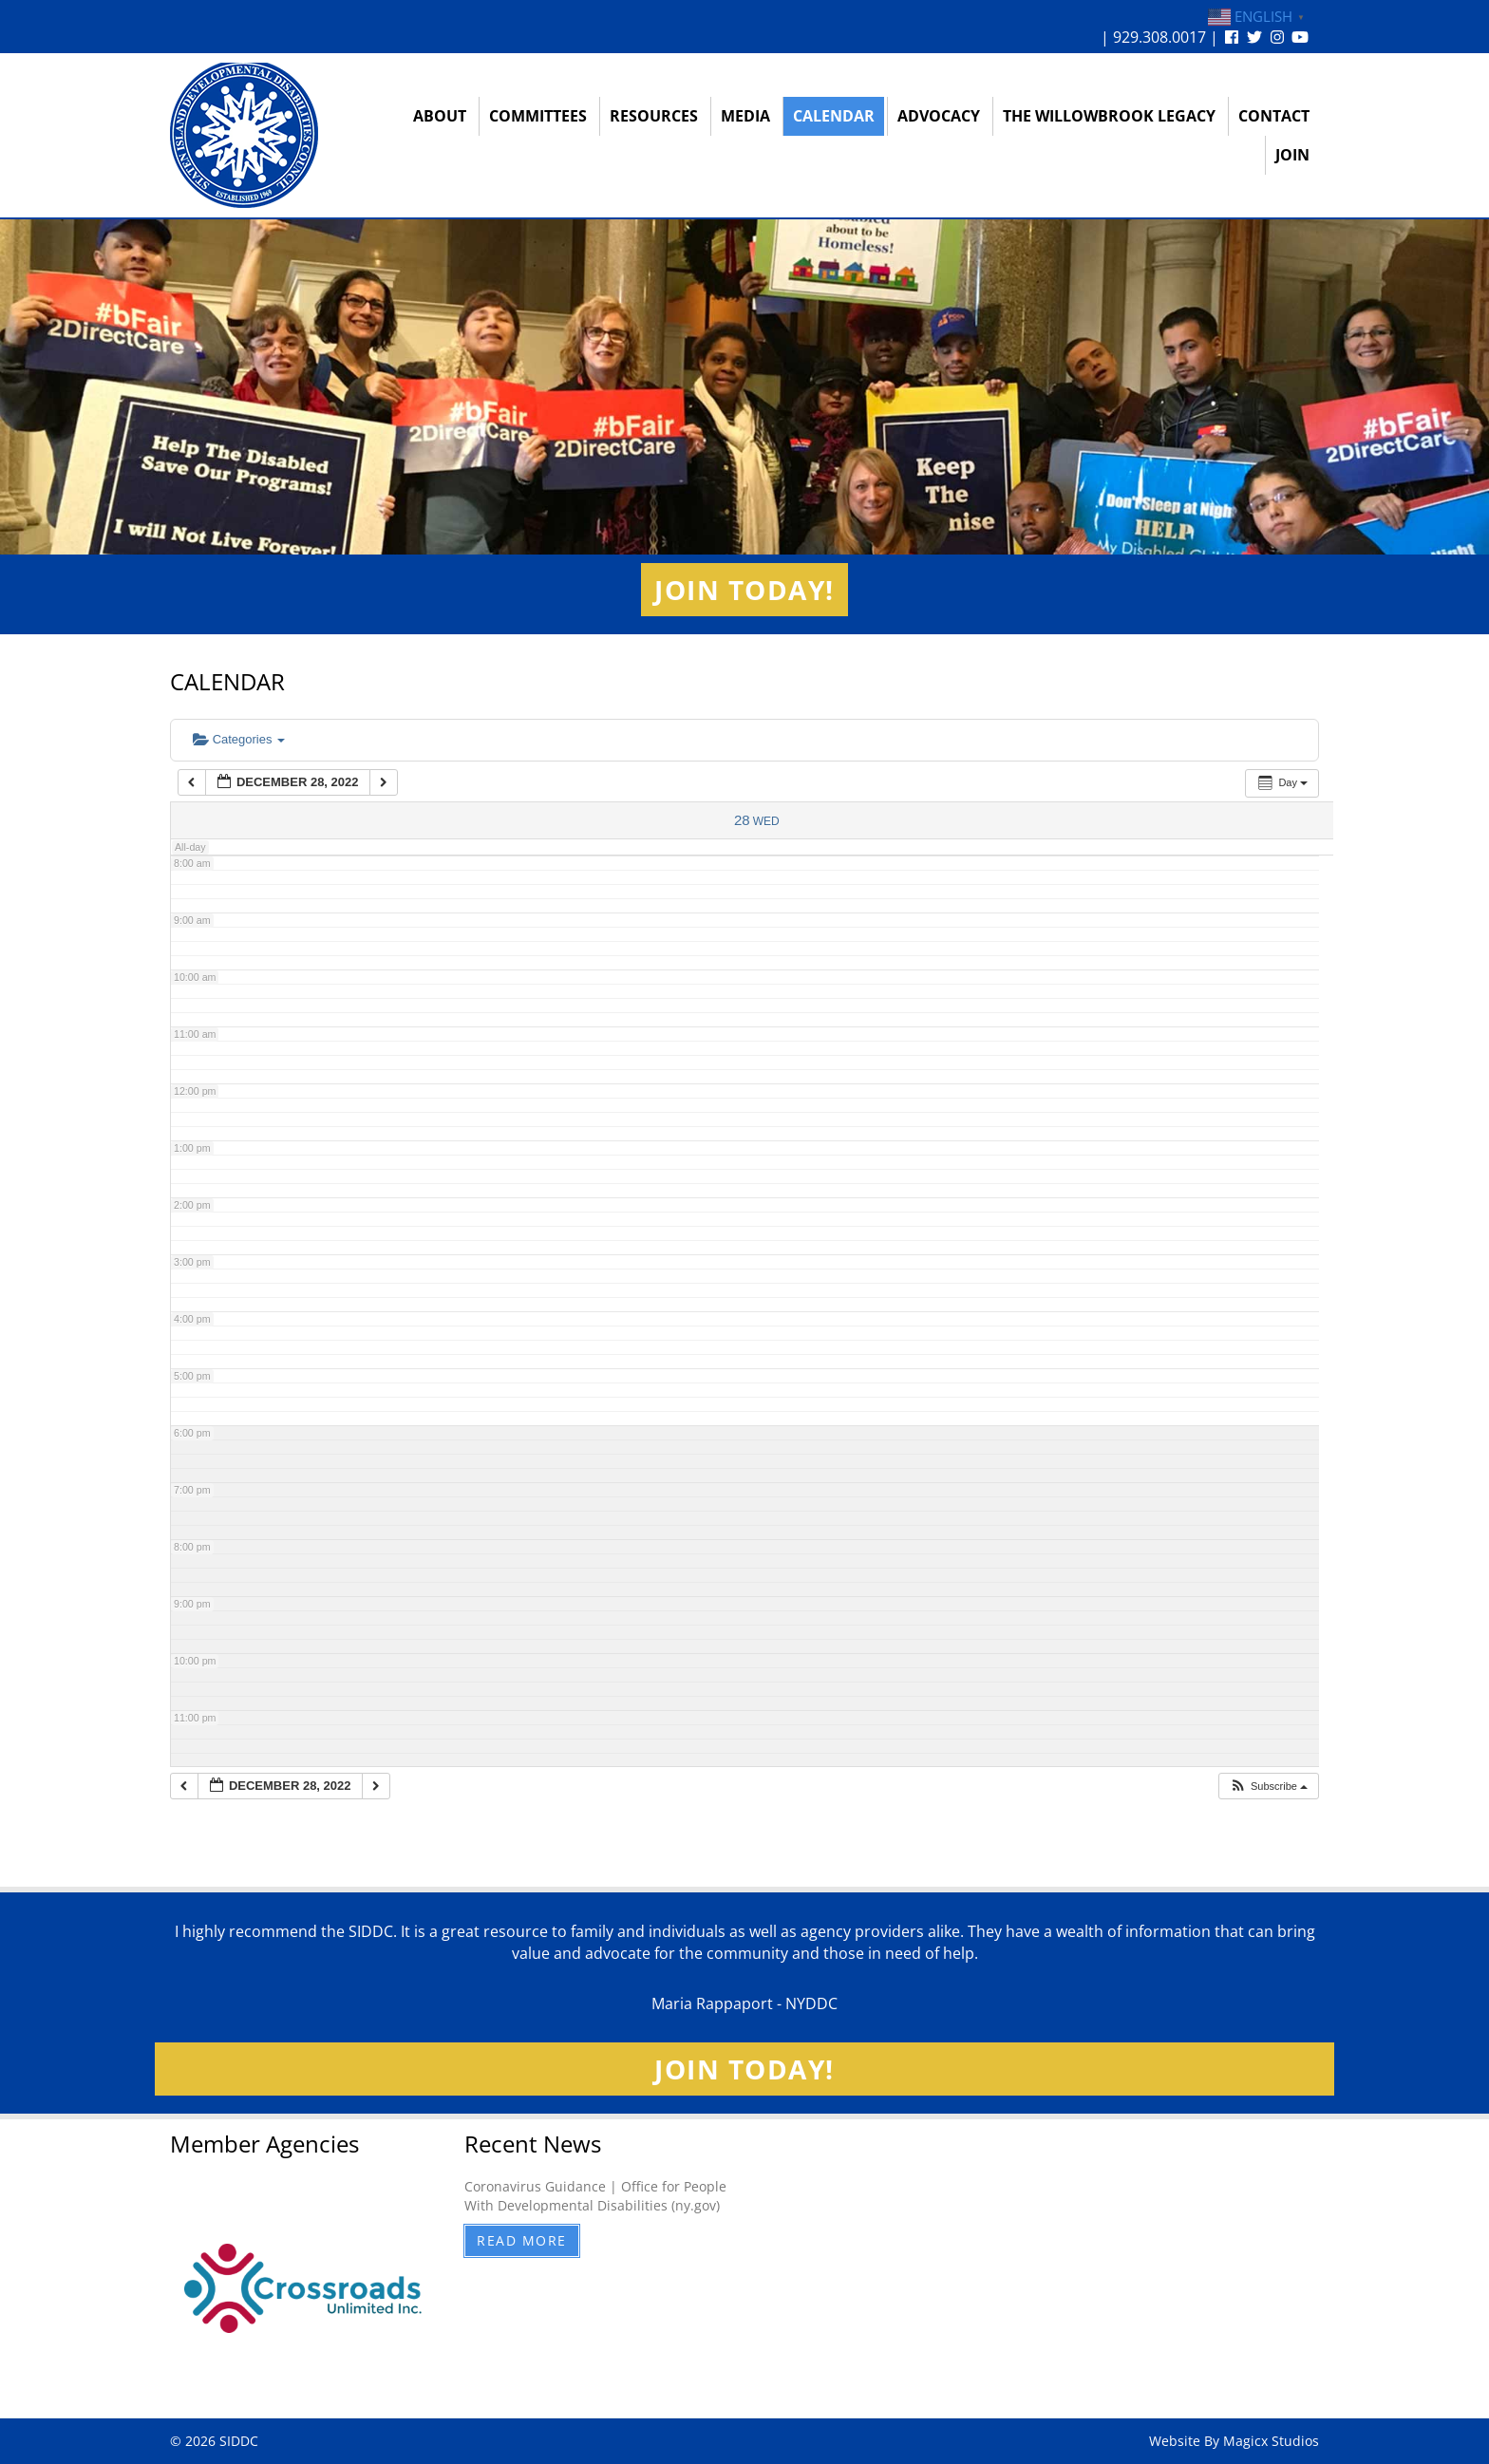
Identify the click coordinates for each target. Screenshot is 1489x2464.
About (439, 115)
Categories (239, 739)
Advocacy (938, 115)
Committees (538, 115)
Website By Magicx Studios (1234, 2441)
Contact (1274, 115)
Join (1292, 154)
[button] (1268, 1786)
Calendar (834, 115)
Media (745, 115)
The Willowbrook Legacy (1109, 115)
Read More (522, 2240)
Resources (654, 115)
